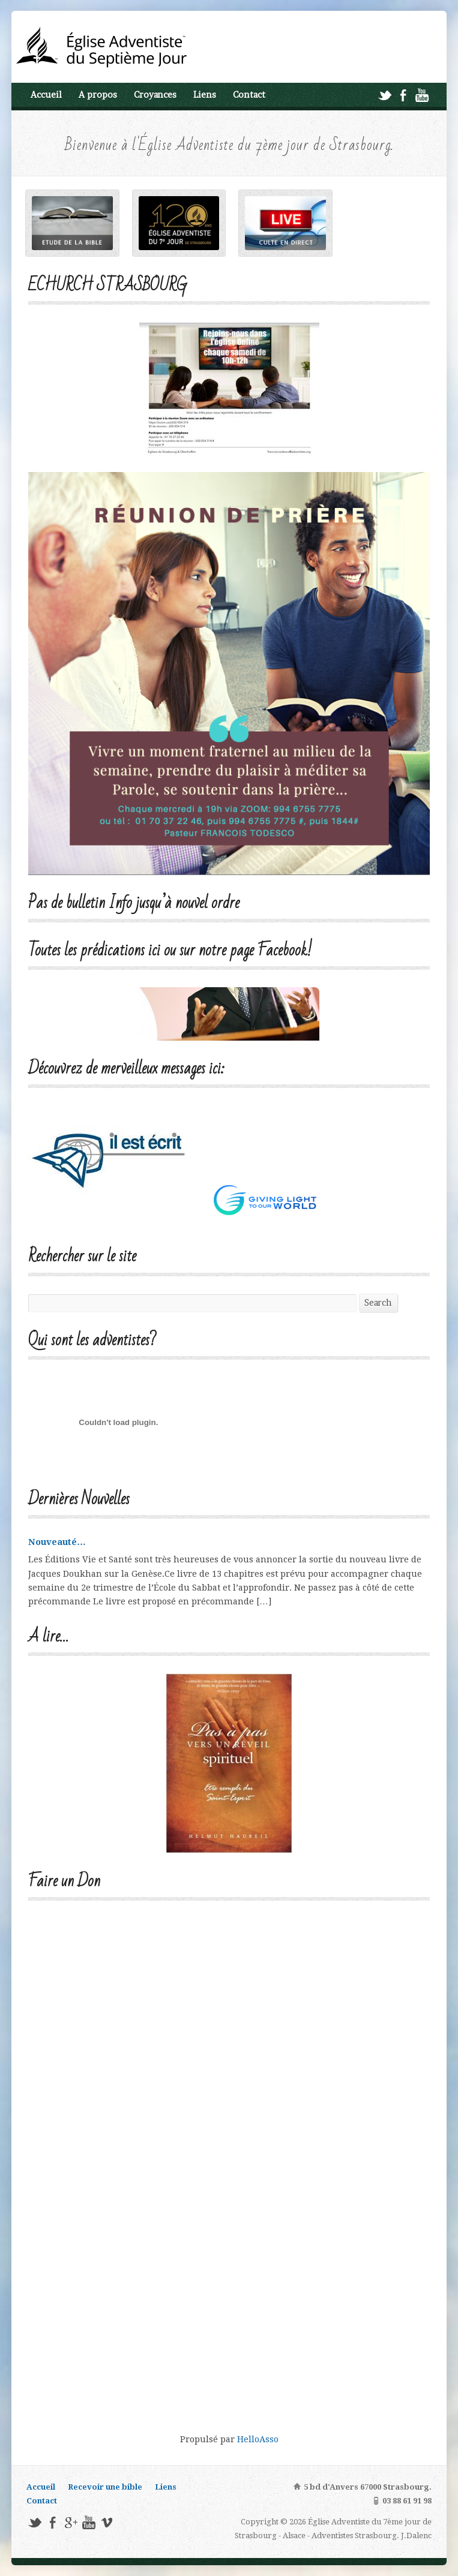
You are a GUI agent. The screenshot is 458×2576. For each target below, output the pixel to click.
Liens (204, 94)
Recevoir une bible (105, 2486)
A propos (98, 94)
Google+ (70, 2522)
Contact (249, 94)
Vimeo (106, 2522)
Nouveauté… (56, 1542)
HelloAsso (258, 2439)
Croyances (155, 94)
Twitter (384, 95)
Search (378, 1302)
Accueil (46, 94)
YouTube (422, 95)
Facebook (403, 95)
